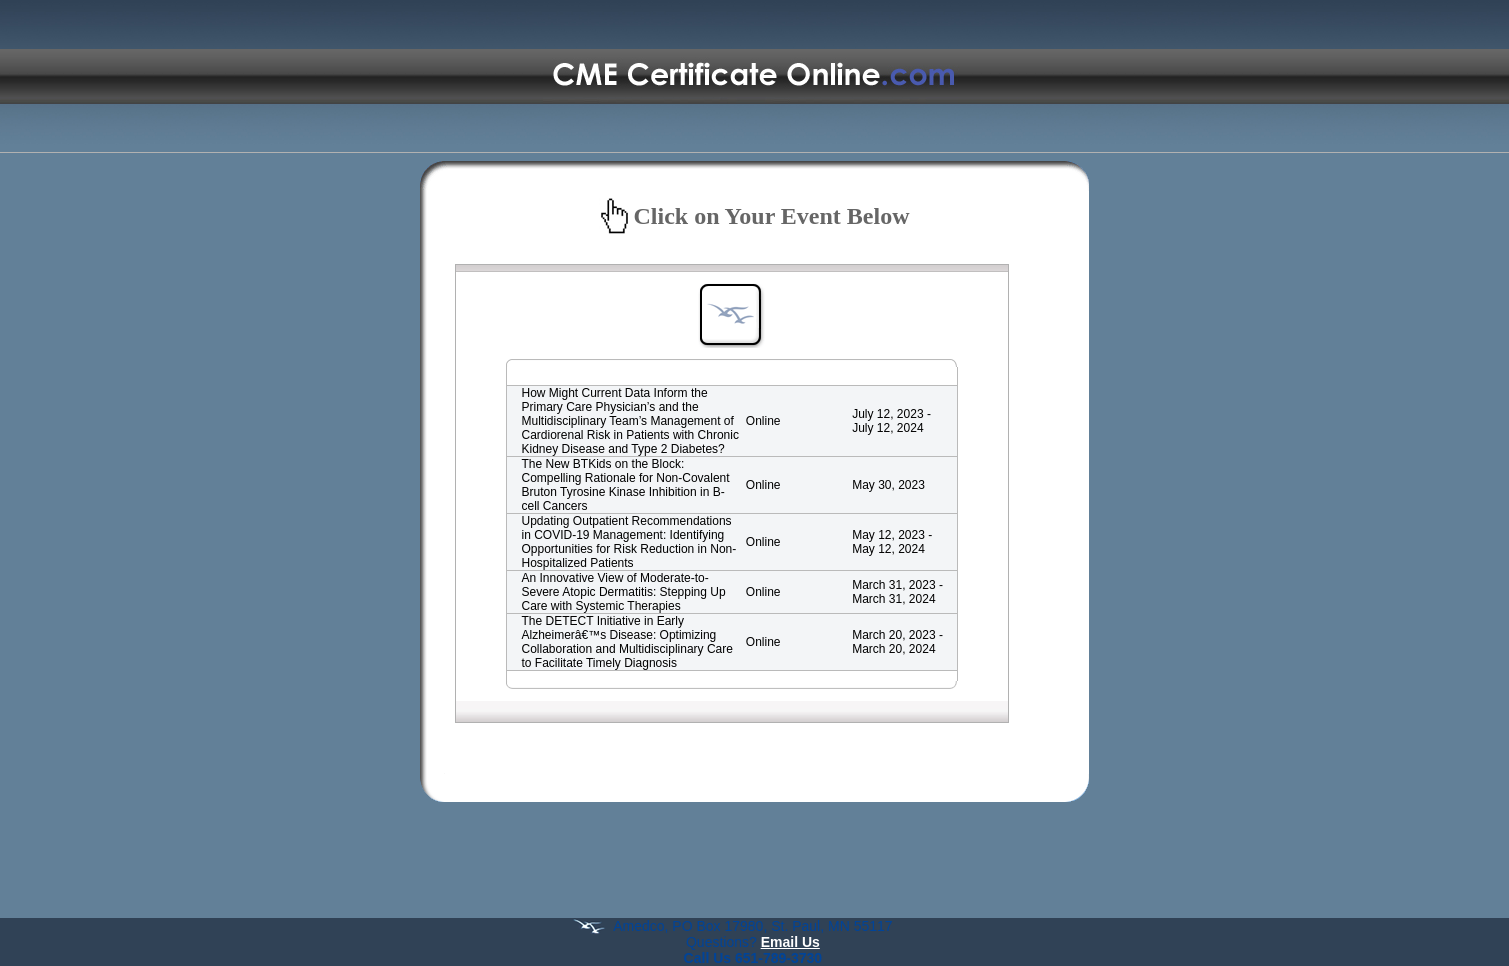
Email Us (790, 942)
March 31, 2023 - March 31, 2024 (897, 592)
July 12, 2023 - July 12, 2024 (891, 421)
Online (763, 421)
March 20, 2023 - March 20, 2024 (897, 642)
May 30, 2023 (888, 485)
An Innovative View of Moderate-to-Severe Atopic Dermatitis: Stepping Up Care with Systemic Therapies (624, 592)
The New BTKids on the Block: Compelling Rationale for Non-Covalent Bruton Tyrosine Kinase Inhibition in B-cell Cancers (626, 485)
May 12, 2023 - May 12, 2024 (892, 542)
